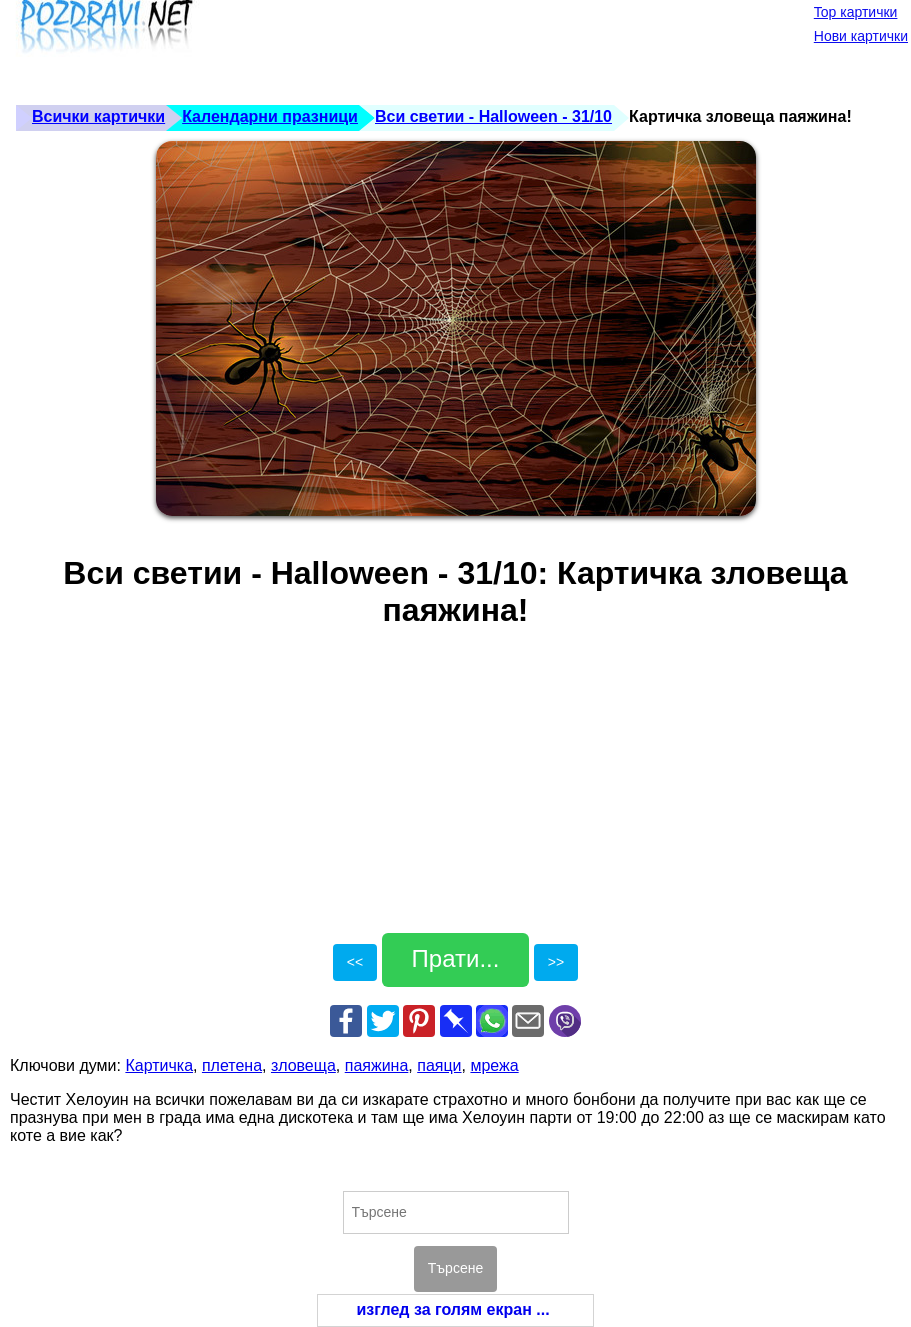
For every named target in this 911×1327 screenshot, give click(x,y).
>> (556, 962)
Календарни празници (270, 116)
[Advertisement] (374, 50)
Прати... (456, 958)
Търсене (455, 1268)
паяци (439, 1065)
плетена (232, 1065)
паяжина (377, 1065)
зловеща (303, 1065)
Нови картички (861, 36)
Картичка (159, 1065)
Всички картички (98, 116)
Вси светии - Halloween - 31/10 (493, 116)
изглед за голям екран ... (452, 1309)
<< (355, 962)
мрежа (494, 1065)
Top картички (856, 12)
